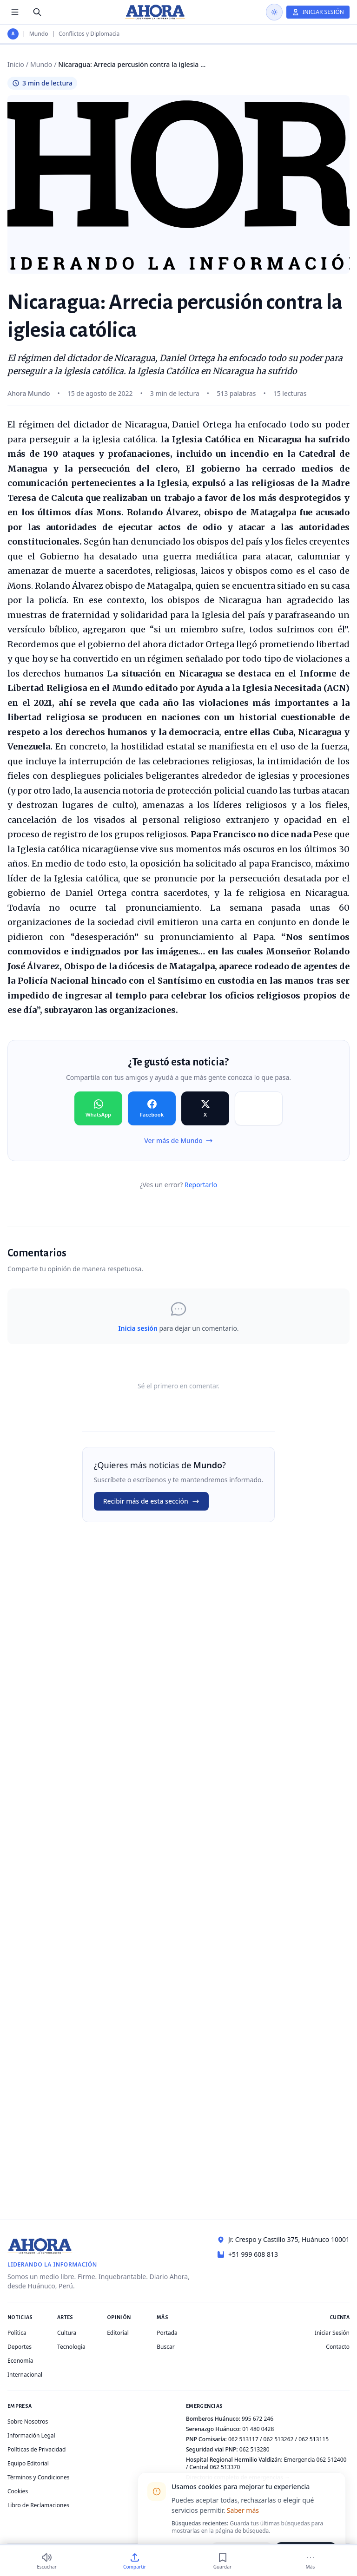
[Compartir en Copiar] (259, 1108)
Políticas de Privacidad (36, 2449)
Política (16, 2333)
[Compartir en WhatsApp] (98, 1108)
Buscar (165, 2347)
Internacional (24, 2375)
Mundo (38, 34)
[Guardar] (222, 2561)
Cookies (17, 2491)
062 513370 (225, 2467)
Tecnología (71, 2347)
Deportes (19, 2347)
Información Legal (31, 2435)
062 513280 (254, 2449)
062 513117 (243, 2439)
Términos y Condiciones (38, 2477)
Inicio (15, 64)
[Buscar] (37, 12)
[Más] (310, 2561)
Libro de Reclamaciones (38, 2505)
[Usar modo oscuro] (274, 12)
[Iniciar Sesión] (318, 12)
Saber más (243, 2510)
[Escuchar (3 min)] (47, 2561)
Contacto (338, 2347)
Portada (167, 2333)
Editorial (118, 2333)
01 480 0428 (258, 2429)
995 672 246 (257, 2419)
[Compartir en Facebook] (152, 1108)
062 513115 (313, 2439)
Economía (20, 2361)
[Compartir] (135, 2561)
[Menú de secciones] (14, 12)
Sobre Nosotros (27, 2421)
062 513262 (279, 2439)
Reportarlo (201, 1184)
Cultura (66, 2333)
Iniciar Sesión (332, 2333)
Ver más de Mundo (178, 1140)
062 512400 (332, 2460)
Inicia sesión (137, 1328)
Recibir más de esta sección (151, 1501)
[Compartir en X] (205, 1108)
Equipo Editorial (28, 2463)
